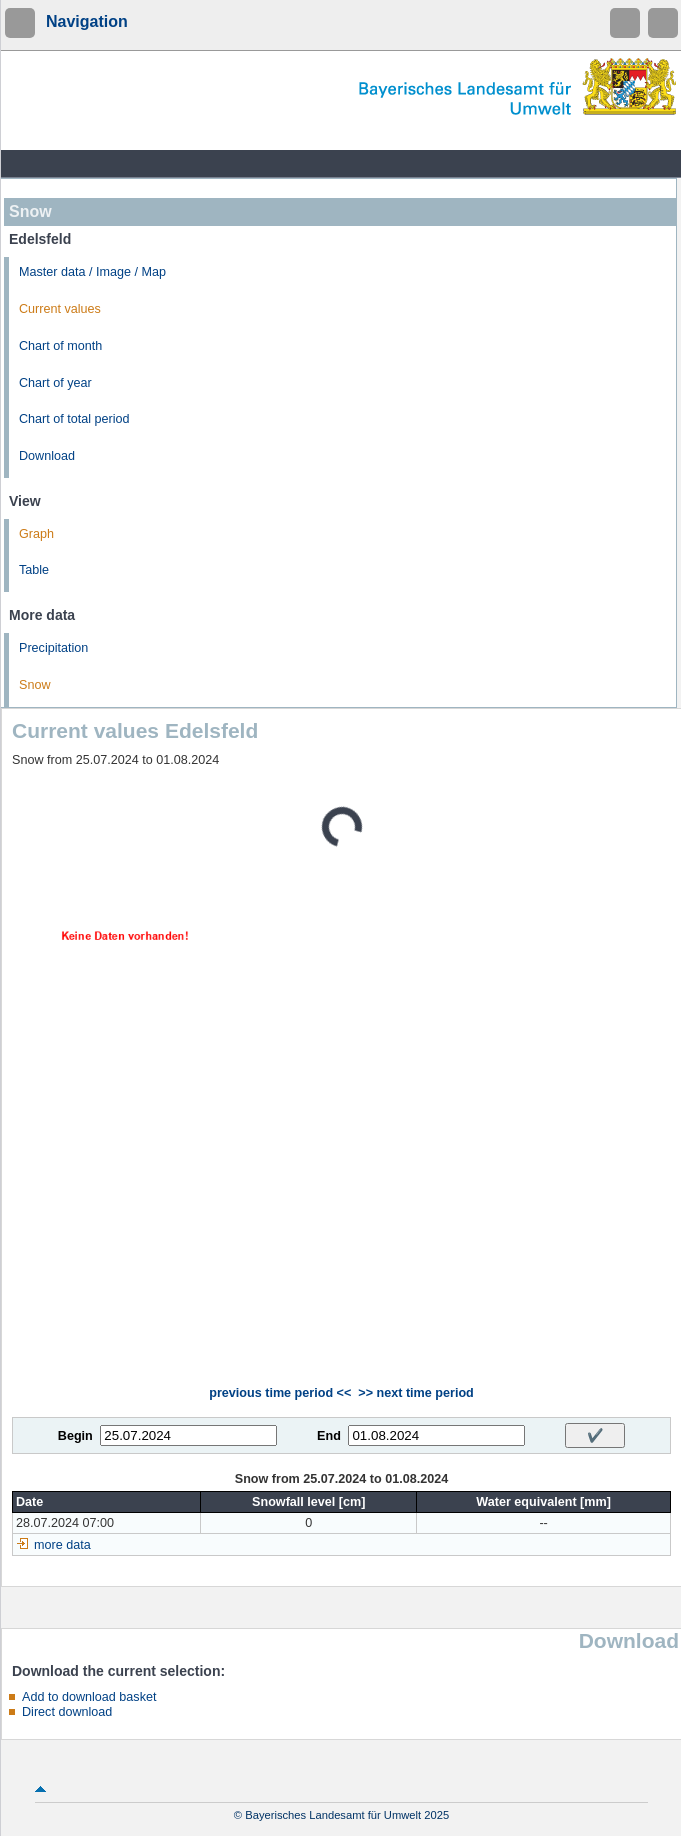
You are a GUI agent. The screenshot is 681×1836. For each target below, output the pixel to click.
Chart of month (60, 346)
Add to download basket (89, 1697)
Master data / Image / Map (92, 272)
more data (62, 1545)
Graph (36, 534)
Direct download (67, 1712)
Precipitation (53, 648)
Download (47, 456)
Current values (60, 309)
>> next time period (415, 1393)
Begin (75, 1436)
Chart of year (55, 383)
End (329, 1436)
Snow (35, 685)
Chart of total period (74, 419)
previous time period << (280, 1393)
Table (34, 570)
